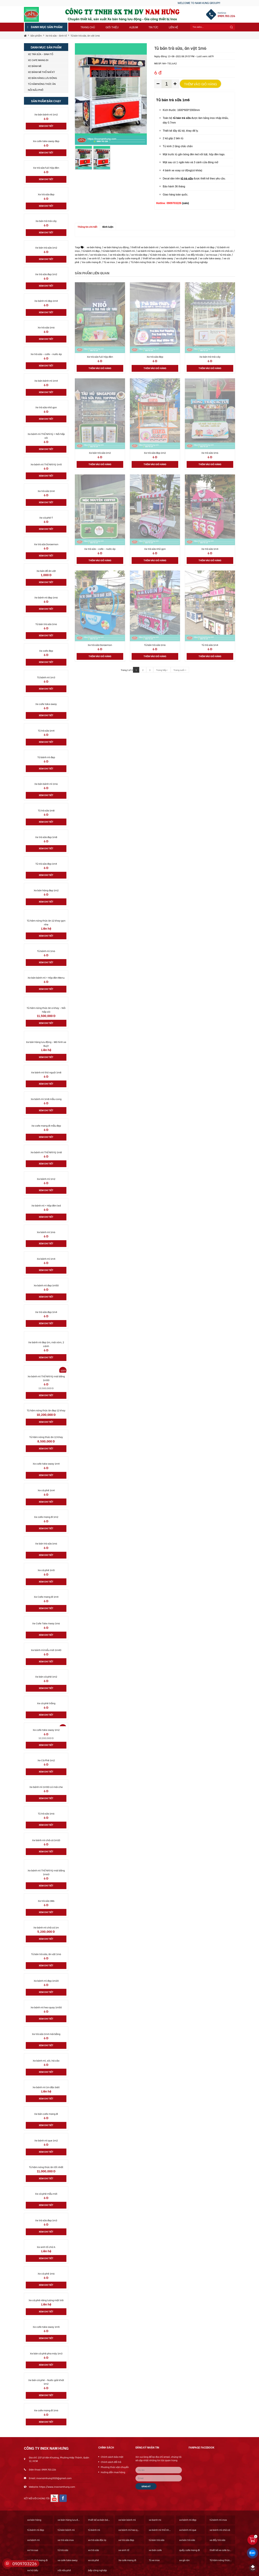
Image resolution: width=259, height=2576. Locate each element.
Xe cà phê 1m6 (46, 1953)
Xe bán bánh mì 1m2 (46, 110)
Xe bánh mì (34, 66)
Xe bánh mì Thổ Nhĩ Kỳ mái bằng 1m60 (46, 1608)
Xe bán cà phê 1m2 (46, 1442)
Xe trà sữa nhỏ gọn (46, 362)
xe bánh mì (81, 254)
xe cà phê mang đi (186, 258)
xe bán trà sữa (176, 254)
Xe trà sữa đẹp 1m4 (46, 1133)
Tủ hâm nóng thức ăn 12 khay (46, 1236)
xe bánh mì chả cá (222, 251)
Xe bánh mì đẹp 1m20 (46, 1701)
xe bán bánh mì (170, 247)
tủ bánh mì (128, 251)
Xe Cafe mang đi (38, 60)
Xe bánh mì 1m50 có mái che (46, 1537)
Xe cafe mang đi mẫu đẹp (46, 973)
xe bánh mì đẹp (205, 247)
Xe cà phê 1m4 (46, 1282)
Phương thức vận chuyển (115, 2128)
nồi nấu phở (178, 262)
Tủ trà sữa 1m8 (46, 710)
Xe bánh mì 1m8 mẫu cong (46, 950)
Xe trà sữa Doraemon (46, 481)
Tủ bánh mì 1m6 (46, 828)
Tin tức (153, 27)
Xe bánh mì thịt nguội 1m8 (46, 927)
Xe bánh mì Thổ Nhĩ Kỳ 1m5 (46, 412)
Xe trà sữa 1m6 (46, 294)
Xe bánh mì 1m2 (46, 1018)
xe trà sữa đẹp (139, 254)
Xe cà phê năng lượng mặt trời (46, 1976)
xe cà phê (93, 2221)
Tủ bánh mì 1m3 (46, 595)
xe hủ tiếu (163, 262)
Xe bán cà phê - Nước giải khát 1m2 (46, 2047)
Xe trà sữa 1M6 (46, 1633)
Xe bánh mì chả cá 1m (46, 1655)
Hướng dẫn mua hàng (113, 2133)
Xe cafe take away (46, 618)
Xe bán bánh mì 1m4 (46, 339)
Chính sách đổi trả (111, 2123)
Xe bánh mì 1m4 (46, 1087)
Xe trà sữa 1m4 (46, 435)
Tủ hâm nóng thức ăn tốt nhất (46, 1862)
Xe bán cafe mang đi (46, 1816)
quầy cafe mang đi (129, 258)
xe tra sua (211, 254)
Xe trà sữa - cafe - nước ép (46, 316)
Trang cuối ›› (179, 669)
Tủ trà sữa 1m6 (46, 1560)
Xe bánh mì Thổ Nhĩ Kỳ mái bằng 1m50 (46, 1184)
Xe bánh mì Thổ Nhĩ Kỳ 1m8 (46, 996)
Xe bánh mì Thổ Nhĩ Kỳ (41, 72)
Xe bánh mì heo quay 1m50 (46, 1724)
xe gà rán (123, 262)
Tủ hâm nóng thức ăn (42, 83)
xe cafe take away (210, 258)
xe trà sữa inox (98, 254)
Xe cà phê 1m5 (46, 1350)
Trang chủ (87, 27)
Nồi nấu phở (35, 89)
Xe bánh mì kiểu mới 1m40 (46, 1419)
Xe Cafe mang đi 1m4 (46, 1373)
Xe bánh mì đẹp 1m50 (46, 1110)
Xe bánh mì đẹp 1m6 (46, 526)
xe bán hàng (94, 247)
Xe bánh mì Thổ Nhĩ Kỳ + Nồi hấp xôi (46, 387)
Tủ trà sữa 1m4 (46, 641)
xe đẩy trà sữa (195, 254)
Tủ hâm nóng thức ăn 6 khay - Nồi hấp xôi (46, 875)
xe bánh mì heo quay (149, 251)
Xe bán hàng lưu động (42, 78)
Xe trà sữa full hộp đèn (46, 156)
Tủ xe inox (109, 262)
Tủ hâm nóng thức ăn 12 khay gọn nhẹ (46, 803)
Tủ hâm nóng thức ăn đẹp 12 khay (46, 1213)
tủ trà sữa (225, 254)
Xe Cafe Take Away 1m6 (46, 1396)
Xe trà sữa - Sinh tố (40, 54)
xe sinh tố (94, 258)
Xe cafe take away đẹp (46, 133)
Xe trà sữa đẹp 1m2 (46, 248)
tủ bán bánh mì (111, 251)
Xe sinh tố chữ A (46, 1930)
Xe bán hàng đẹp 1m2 (46, 778)
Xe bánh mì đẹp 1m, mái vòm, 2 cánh (46, 1158)
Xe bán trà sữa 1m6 (46, 1327)
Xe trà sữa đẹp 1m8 (46, 733)
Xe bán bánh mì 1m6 (46, 687)
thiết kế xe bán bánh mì (144, 247)
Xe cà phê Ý (46, 458)
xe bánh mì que (200, 251)
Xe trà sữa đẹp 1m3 (46, 1907)
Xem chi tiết (46, 122)
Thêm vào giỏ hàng (200, 83)
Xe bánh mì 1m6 (46, 1064)
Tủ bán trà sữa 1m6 (46, 549)
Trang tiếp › (162, 669)
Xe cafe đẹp (46, 572)
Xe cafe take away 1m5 (46, 1999)
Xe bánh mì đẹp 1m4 (46, 271)
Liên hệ (173, 27)
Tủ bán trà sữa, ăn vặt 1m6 (46, 1678)
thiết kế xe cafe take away (158, 258)
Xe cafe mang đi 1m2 (46, 1305)
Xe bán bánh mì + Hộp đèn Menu (46, 851)
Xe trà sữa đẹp (46, 179)
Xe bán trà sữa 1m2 (46, 225)
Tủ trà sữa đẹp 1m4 (46, 755)
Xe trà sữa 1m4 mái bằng (46, 1747)
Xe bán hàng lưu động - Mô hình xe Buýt (46, 902)
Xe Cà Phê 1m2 (46, 1514)
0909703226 (24, 2563)
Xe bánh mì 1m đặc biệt (46, 1793)
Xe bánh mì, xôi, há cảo (46, 1770)
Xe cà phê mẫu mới (46, 1884)
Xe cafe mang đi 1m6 (46, 2071)
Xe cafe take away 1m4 (46, 1259)
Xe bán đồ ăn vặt (46, 504)
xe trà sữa (80, 258)
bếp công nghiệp (198, 262)
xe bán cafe (109, 258)
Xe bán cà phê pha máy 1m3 (46, 2022)
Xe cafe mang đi (91, 262)
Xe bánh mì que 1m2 (46, 1839)
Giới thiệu (112, 27)
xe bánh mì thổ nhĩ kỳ (176, 251)
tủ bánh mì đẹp (91, 251)
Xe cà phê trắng (46, 1465)
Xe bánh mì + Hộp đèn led (46, 1041)
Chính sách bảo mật (112, 2118)
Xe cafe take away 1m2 (46, 1488)
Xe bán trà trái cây (46, 202)
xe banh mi (187, 247)
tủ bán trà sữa (158, 254)
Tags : (80, 247)
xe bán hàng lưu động (116, 247)
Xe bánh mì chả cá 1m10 (46, 1583)
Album (133, 27)
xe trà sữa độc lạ (119, 254)
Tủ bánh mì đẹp (46, 664)
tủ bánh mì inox (218, 2181)
